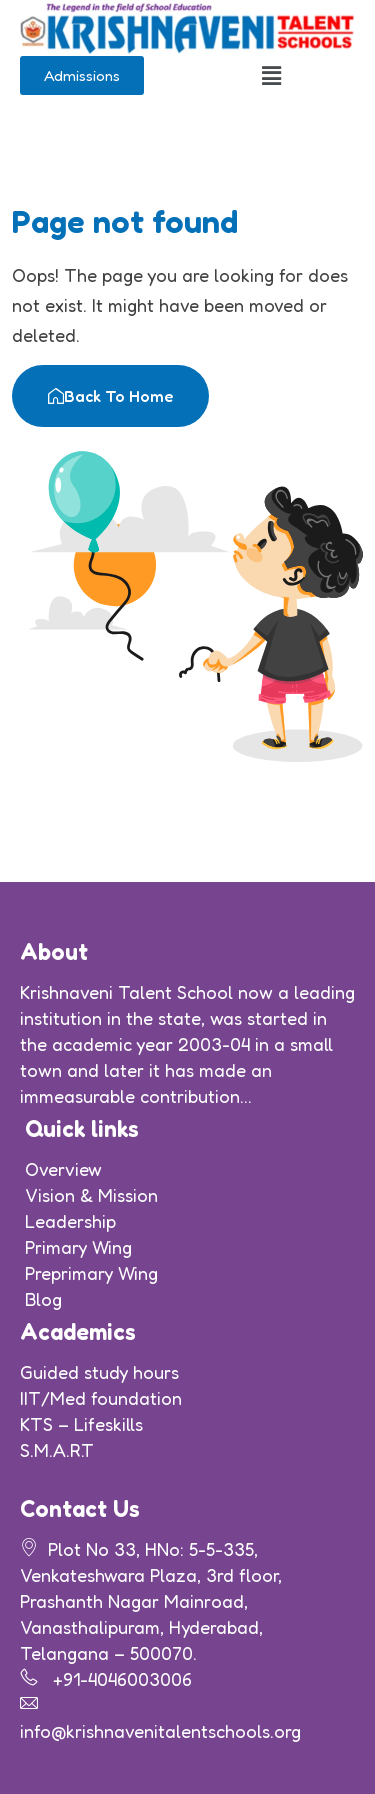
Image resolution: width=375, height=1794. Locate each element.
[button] (271, 75)
